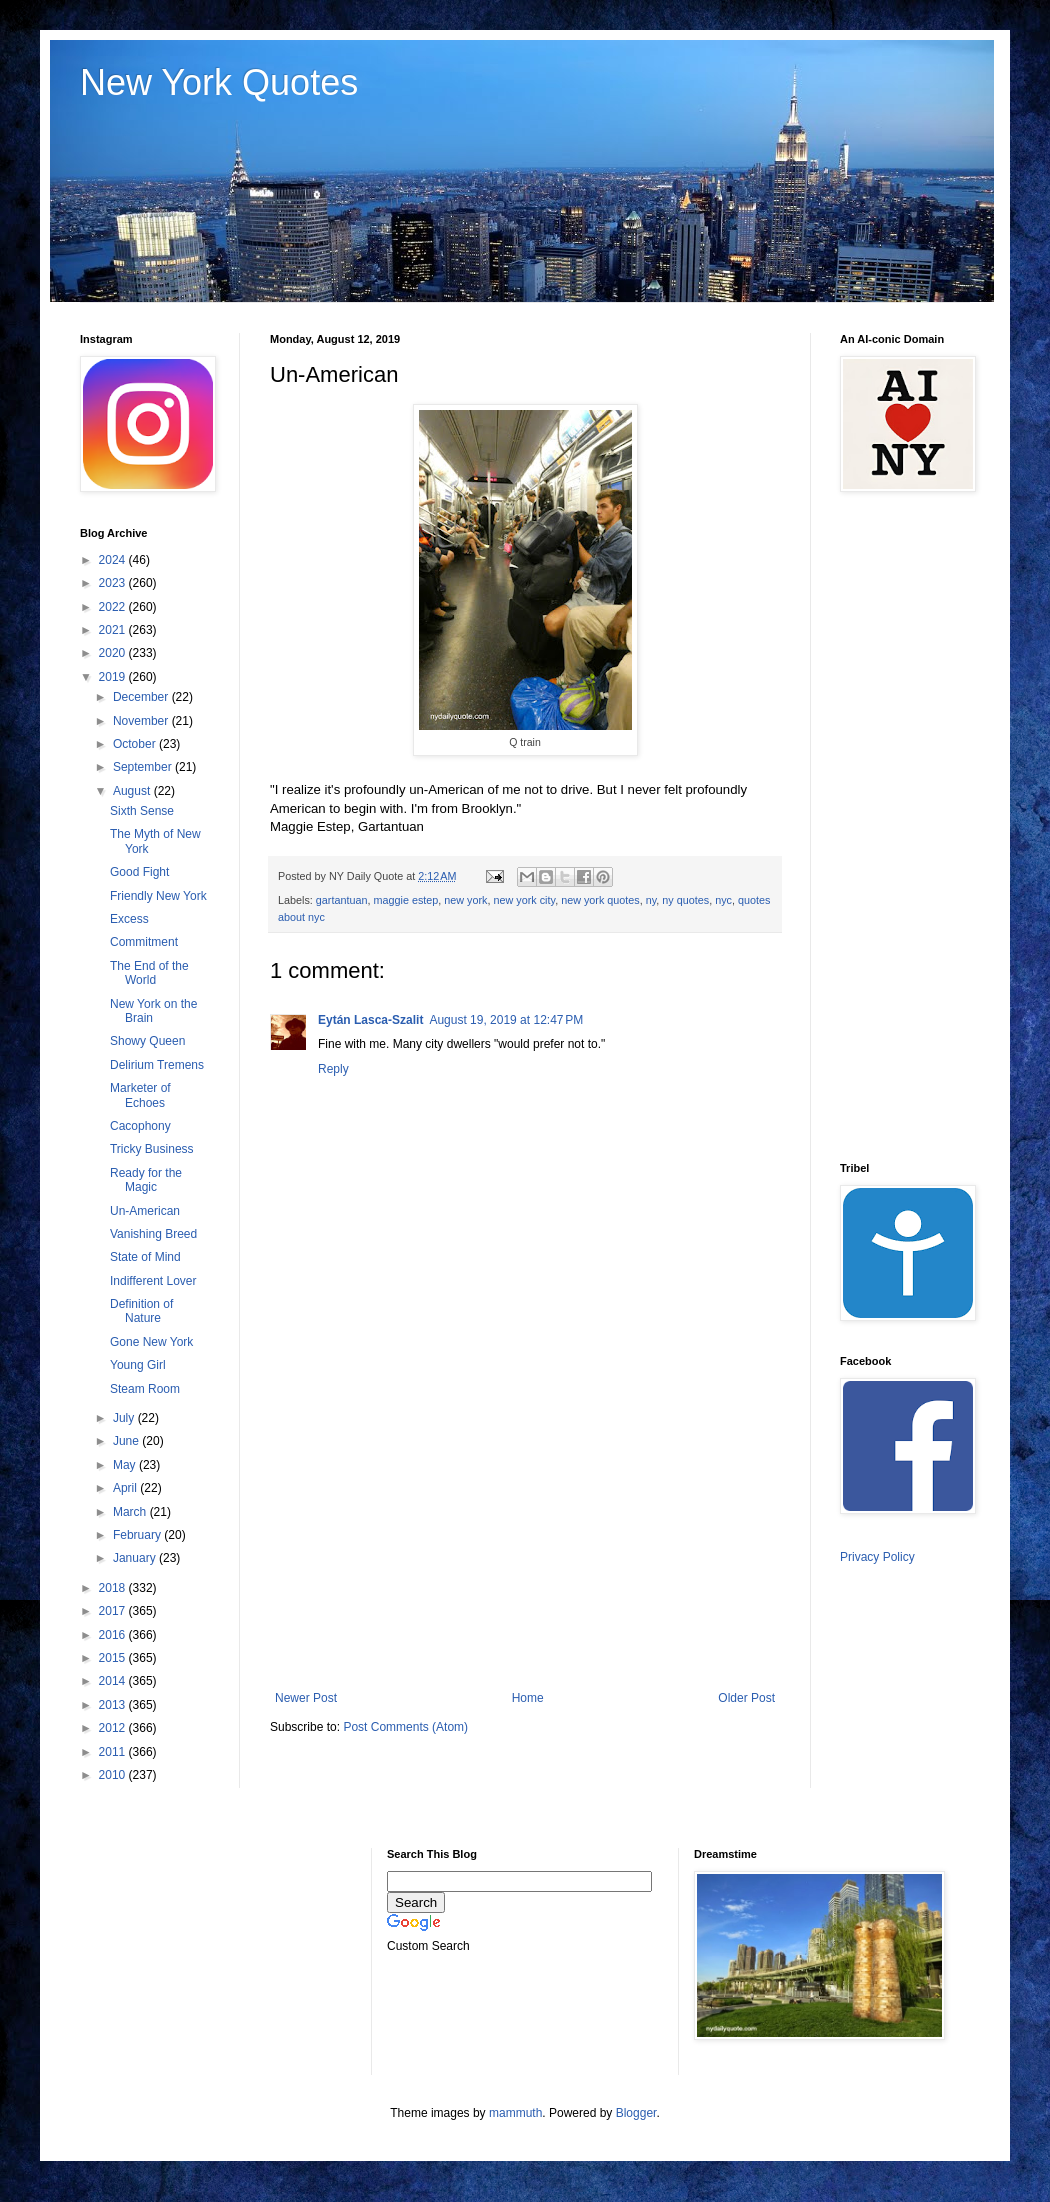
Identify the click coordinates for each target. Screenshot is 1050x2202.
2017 (114, 1611)
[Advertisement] (525, 1526)
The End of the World (149, 973)
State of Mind (145, 1257)
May (126, 1465)
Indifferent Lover (153, 1281)
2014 (114, 1681)
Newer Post (306, 1698)
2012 (114, 1728)
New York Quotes (219, 82)
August (133, 791)
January (136, 1558)
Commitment (144, 942)
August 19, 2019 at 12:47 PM (506, 1020)
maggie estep (405, 900)
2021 (114, 630)
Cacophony (140, 1126)
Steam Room (145, 1389)
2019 (114, 677)
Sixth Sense (142, 811)
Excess (129, 919)
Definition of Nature (141, 1311)
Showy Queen (147, 1041)
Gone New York (151, 1342)
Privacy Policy (877, 1557)
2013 (114, 1705)
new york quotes (600, 900)
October (136, 744)
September (144, 767)
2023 (114, 583)
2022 (114, 607)
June (127, 1441)
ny (651, 900)
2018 (114, 1588)
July (125, 1418)
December (142, 697)
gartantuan (342, 900)
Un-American (145, 1211)
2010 (114, 1775)
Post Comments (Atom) (405, 1727)
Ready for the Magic (146, 1180)
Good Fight (139, 872)
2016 (114, 1635)
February (138, 1535)
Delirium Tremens (157, 1065)
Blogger (636, 2113)
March (131, 1512)
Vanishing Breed (153, 1234)
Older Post (746, 1698)
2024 (114, 560)
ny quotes (685, 900)
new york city (525, 900)
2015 (114, 1658)
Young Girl (138, 1365)
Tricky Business (152, 1149)
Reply (333, 1069)
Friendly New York (158, 896)
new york (465, 900)
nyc (723, 900)
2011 (114, 1752)
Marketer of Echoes (140, 1095)
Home (528, 1698)
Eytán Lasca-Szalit (370, 1020)
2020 (114, 653)
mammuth (515, 2113)
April (126, 1488)
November (142, 721)
